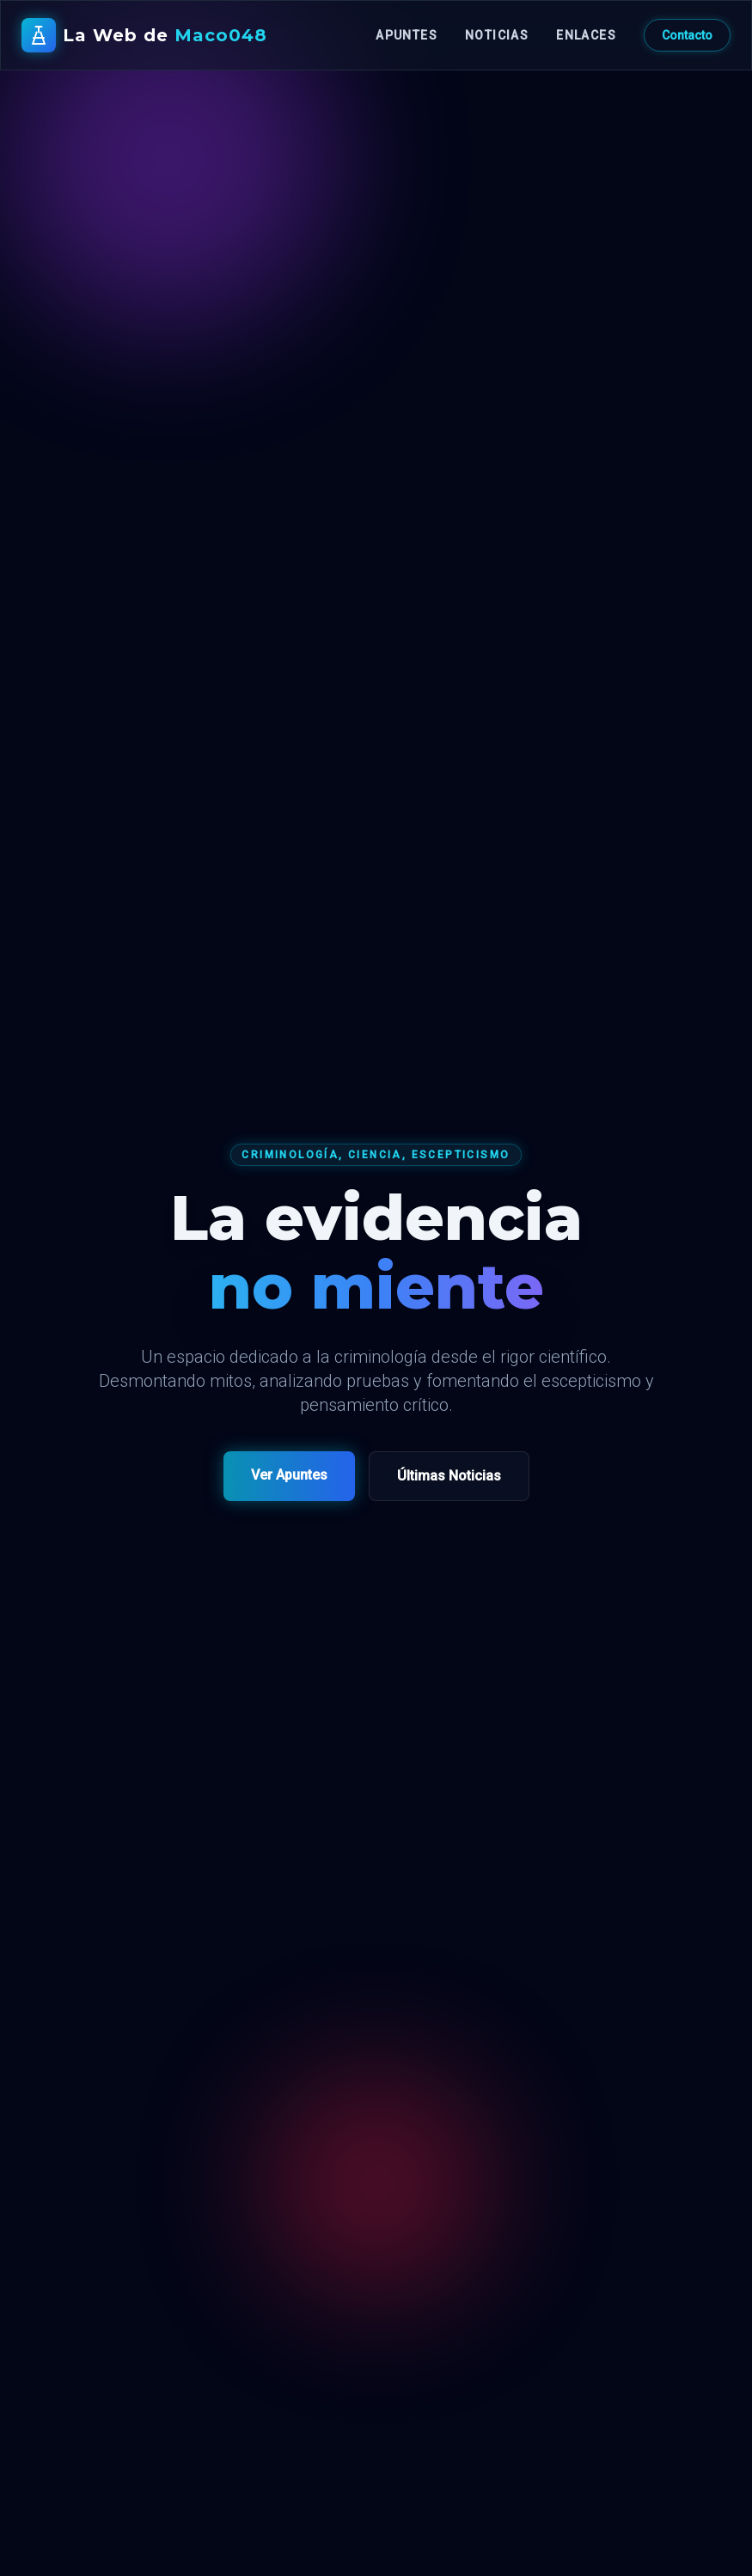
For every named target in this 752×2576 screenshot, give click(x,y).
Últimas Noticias (449, 1476)
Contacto (687, 35)
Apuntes (406, 35)
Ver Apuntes (289, 1475)
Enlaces (586, 35)
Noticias (497, 35)
